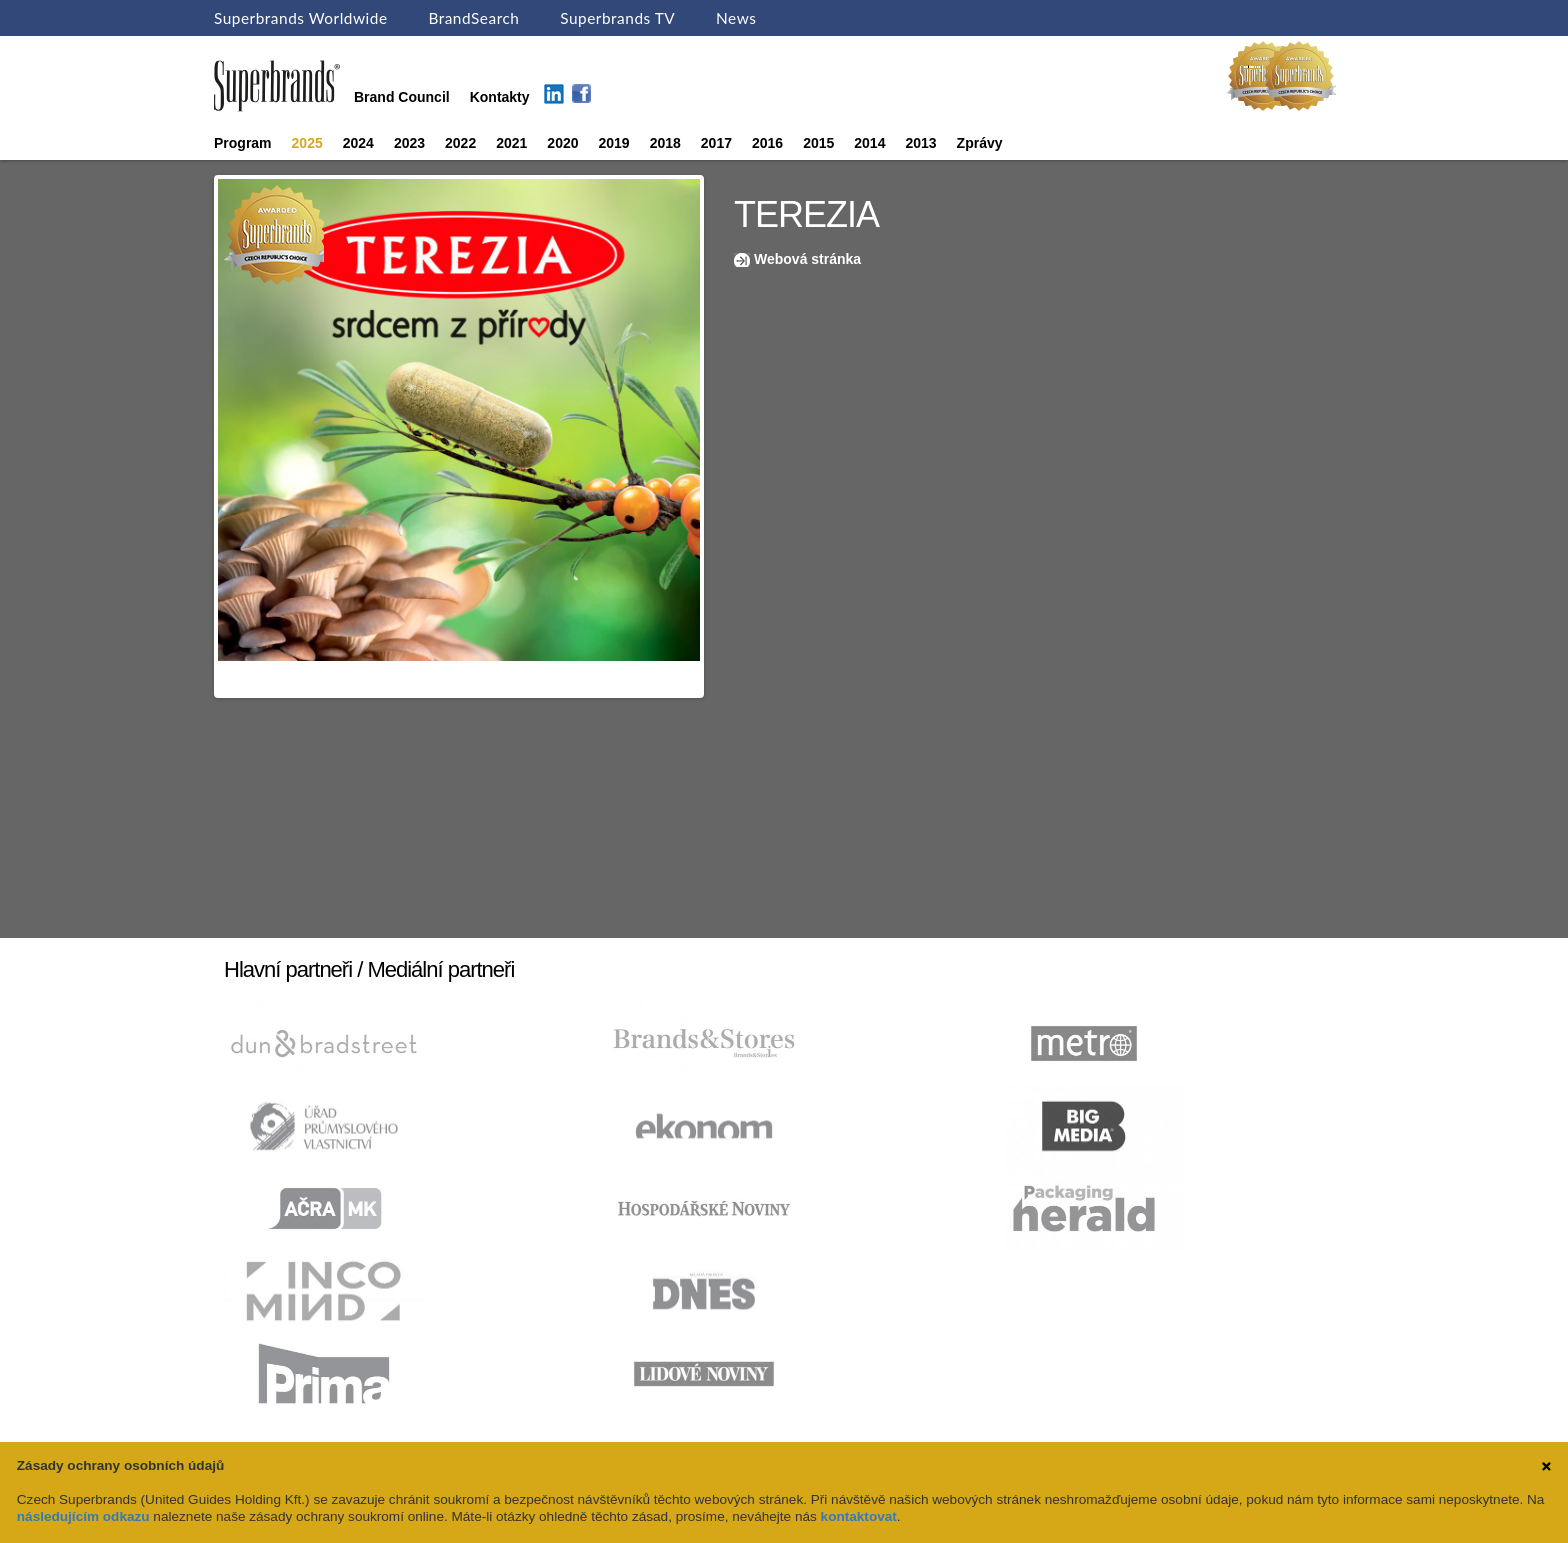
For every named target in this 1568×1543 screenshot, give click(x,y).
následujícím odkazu (83, 1516)
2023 (409, 143)
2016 (767, 143)
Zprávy (980, 143)
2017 (716, 143)
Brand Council (402, 97)
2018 (665, 143)
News (736, 18)
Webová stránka (807, 259)
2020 (562, 143)
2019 (614, 143)
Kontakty (500, 97)
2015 (818, 143)
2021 (511, 143)
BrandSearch (473, 18)
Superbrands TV (617, 18)
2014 (869, 143)
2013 (920, 143)
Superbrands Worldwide (301, 18)
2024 (358, 143)
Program (243, 143)
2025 (307, 143)
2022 (460, 143)
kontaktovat (859, 1516)
